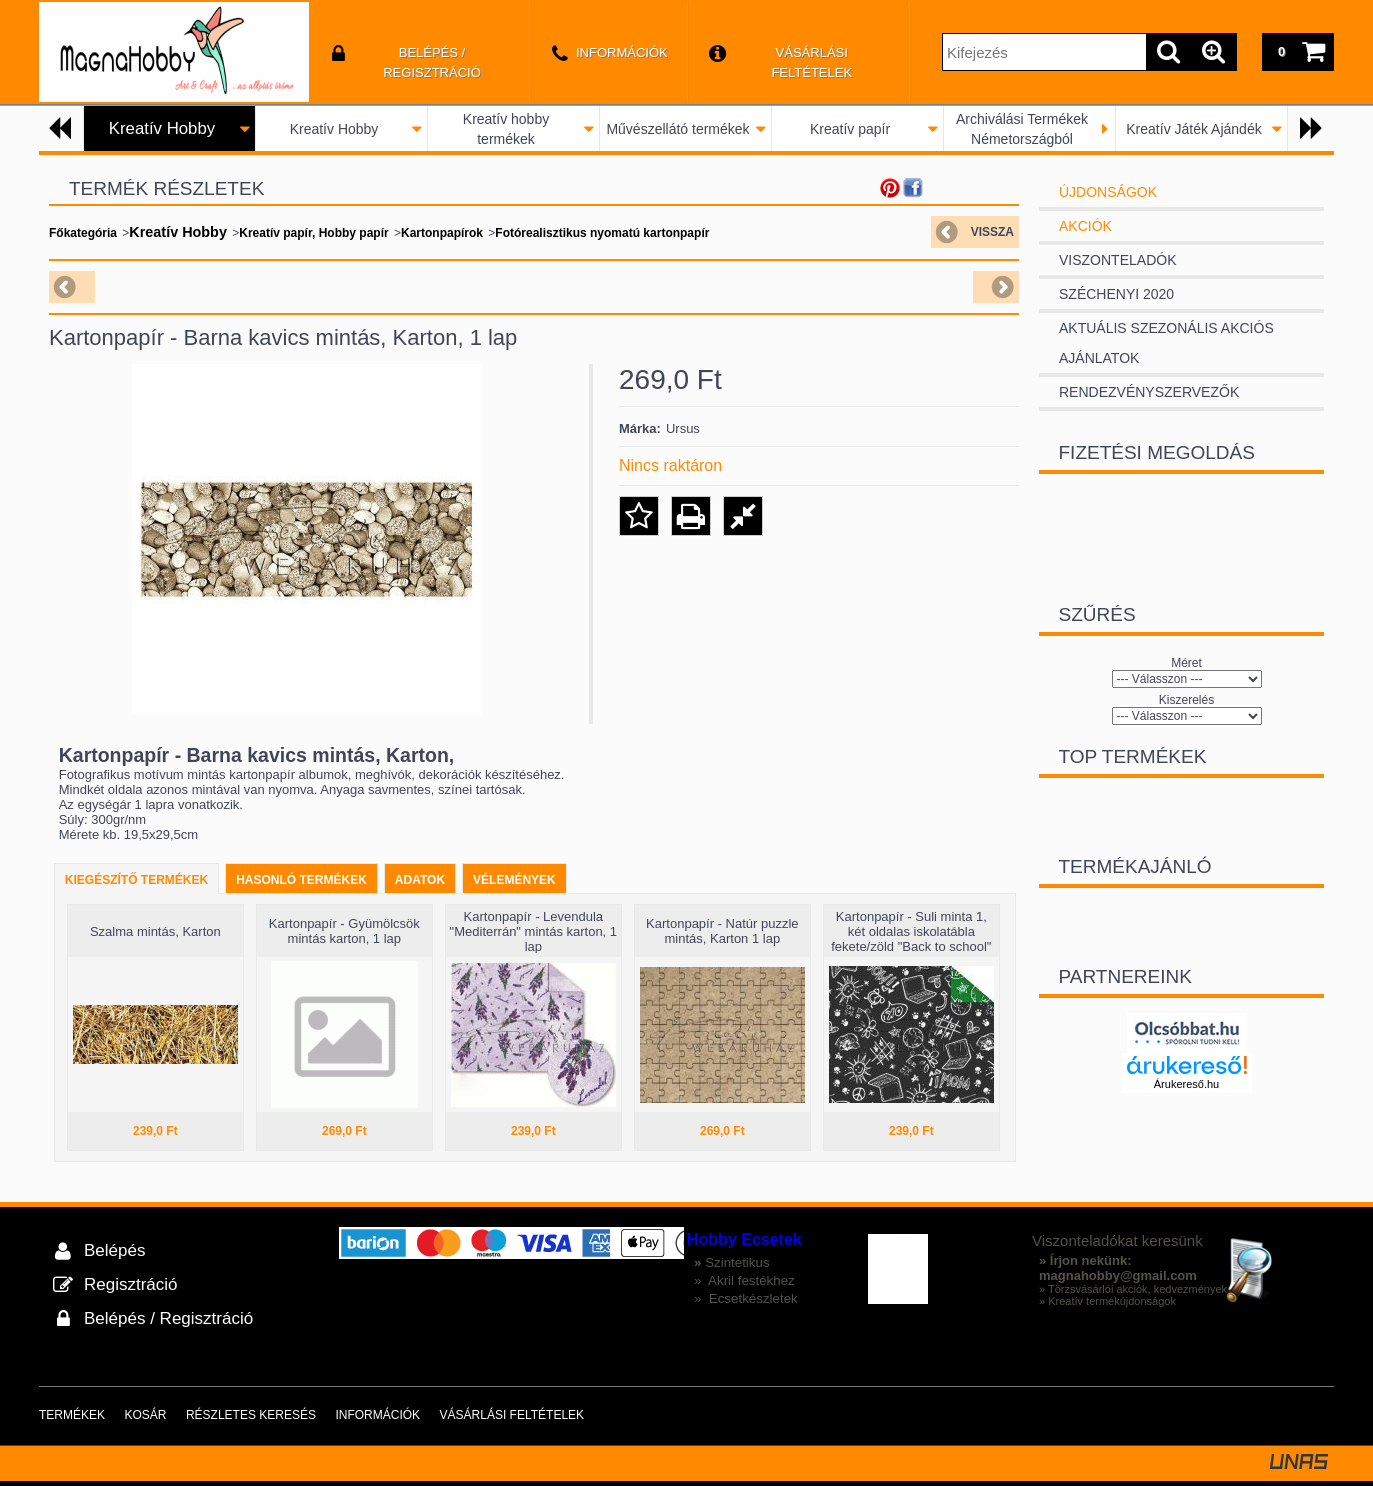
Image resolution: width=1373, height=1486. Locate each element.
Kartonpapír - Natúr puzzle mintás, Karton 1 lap (722, 931)
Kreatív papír (850, 129)
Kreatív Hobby (334, 129)
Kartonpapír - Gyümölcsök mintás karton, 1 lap (344, 931)
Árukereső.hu (1186, 1084)
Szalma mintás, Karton (155, 931)
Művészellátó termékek (677, 129)
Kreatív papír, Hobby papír (313, 233)
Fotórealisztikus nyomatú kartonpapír (602, 233)
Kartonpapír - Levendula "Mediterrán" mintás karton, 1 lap (533, 931)
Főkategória (83, 233)
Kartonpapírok (442, 233)
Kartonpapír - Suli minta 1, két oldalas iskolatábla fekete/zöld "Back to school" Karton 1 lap (911, 939)
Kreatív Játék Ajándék (1193, 129)
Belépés (114, 1250)
